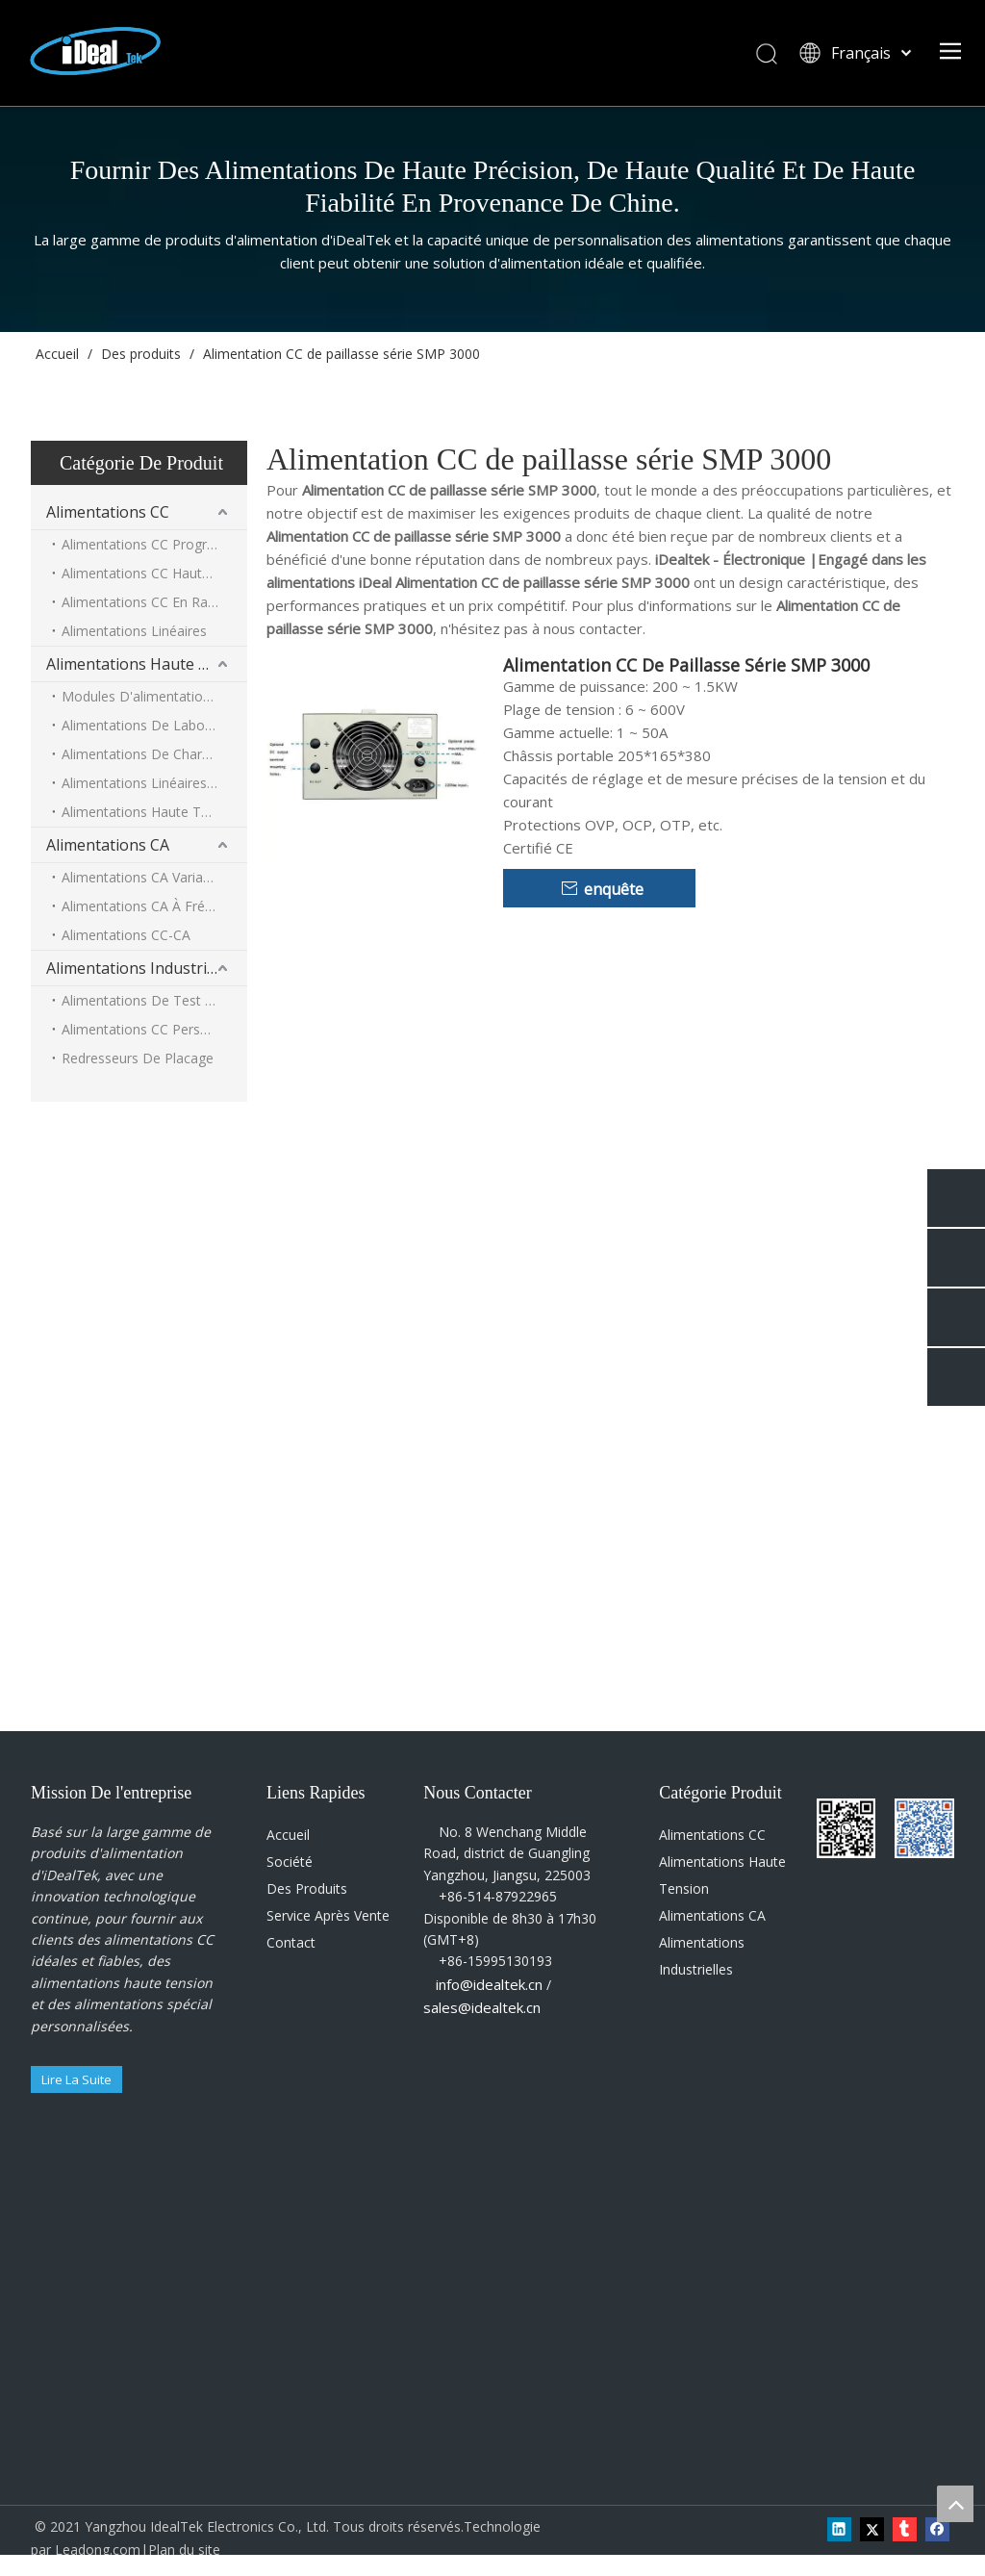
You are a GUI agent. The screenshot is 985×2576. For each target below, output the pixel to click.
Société (289, 1861)
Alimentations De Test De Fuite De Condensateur (154, 1000)
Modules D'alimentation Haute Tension (154, 696)
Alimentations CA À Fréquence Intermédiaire (154, 906)
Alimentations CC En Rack (141, 602)
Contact (291, 1942)
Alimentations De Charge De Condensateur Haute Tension (154, 754)
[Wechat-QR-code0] (832, 1813)
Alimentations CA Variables (145, 877)
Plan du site (184, 2549)
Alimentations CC (107, 512)
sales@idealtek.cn (482, 2007)
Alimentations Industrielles (143, 968)
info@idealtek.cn (489, 1984)
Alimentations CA (107, 844)
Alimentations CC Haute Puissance (154, 573)
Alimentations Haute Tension (146, 664)
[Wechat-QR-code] (910, 1813)
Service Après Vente (328, 1915)
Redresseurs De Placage (138, 1058)
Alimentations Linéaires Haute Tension (154, 783)
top (955, 2504)
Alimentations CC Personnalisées (154, 1029)
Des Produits (306, 1888)
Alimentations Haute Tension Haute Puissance (154, 812)
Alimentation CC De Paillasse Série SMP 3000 (686, 665)
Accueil (288, 1834)
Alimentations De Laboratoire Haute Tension (154, 725)
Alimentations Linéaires (134, 631)
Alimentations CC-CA (126, 935)
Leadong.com (97, 2549)
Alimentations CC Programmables (154, 544)
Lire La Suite (76, 2079)
